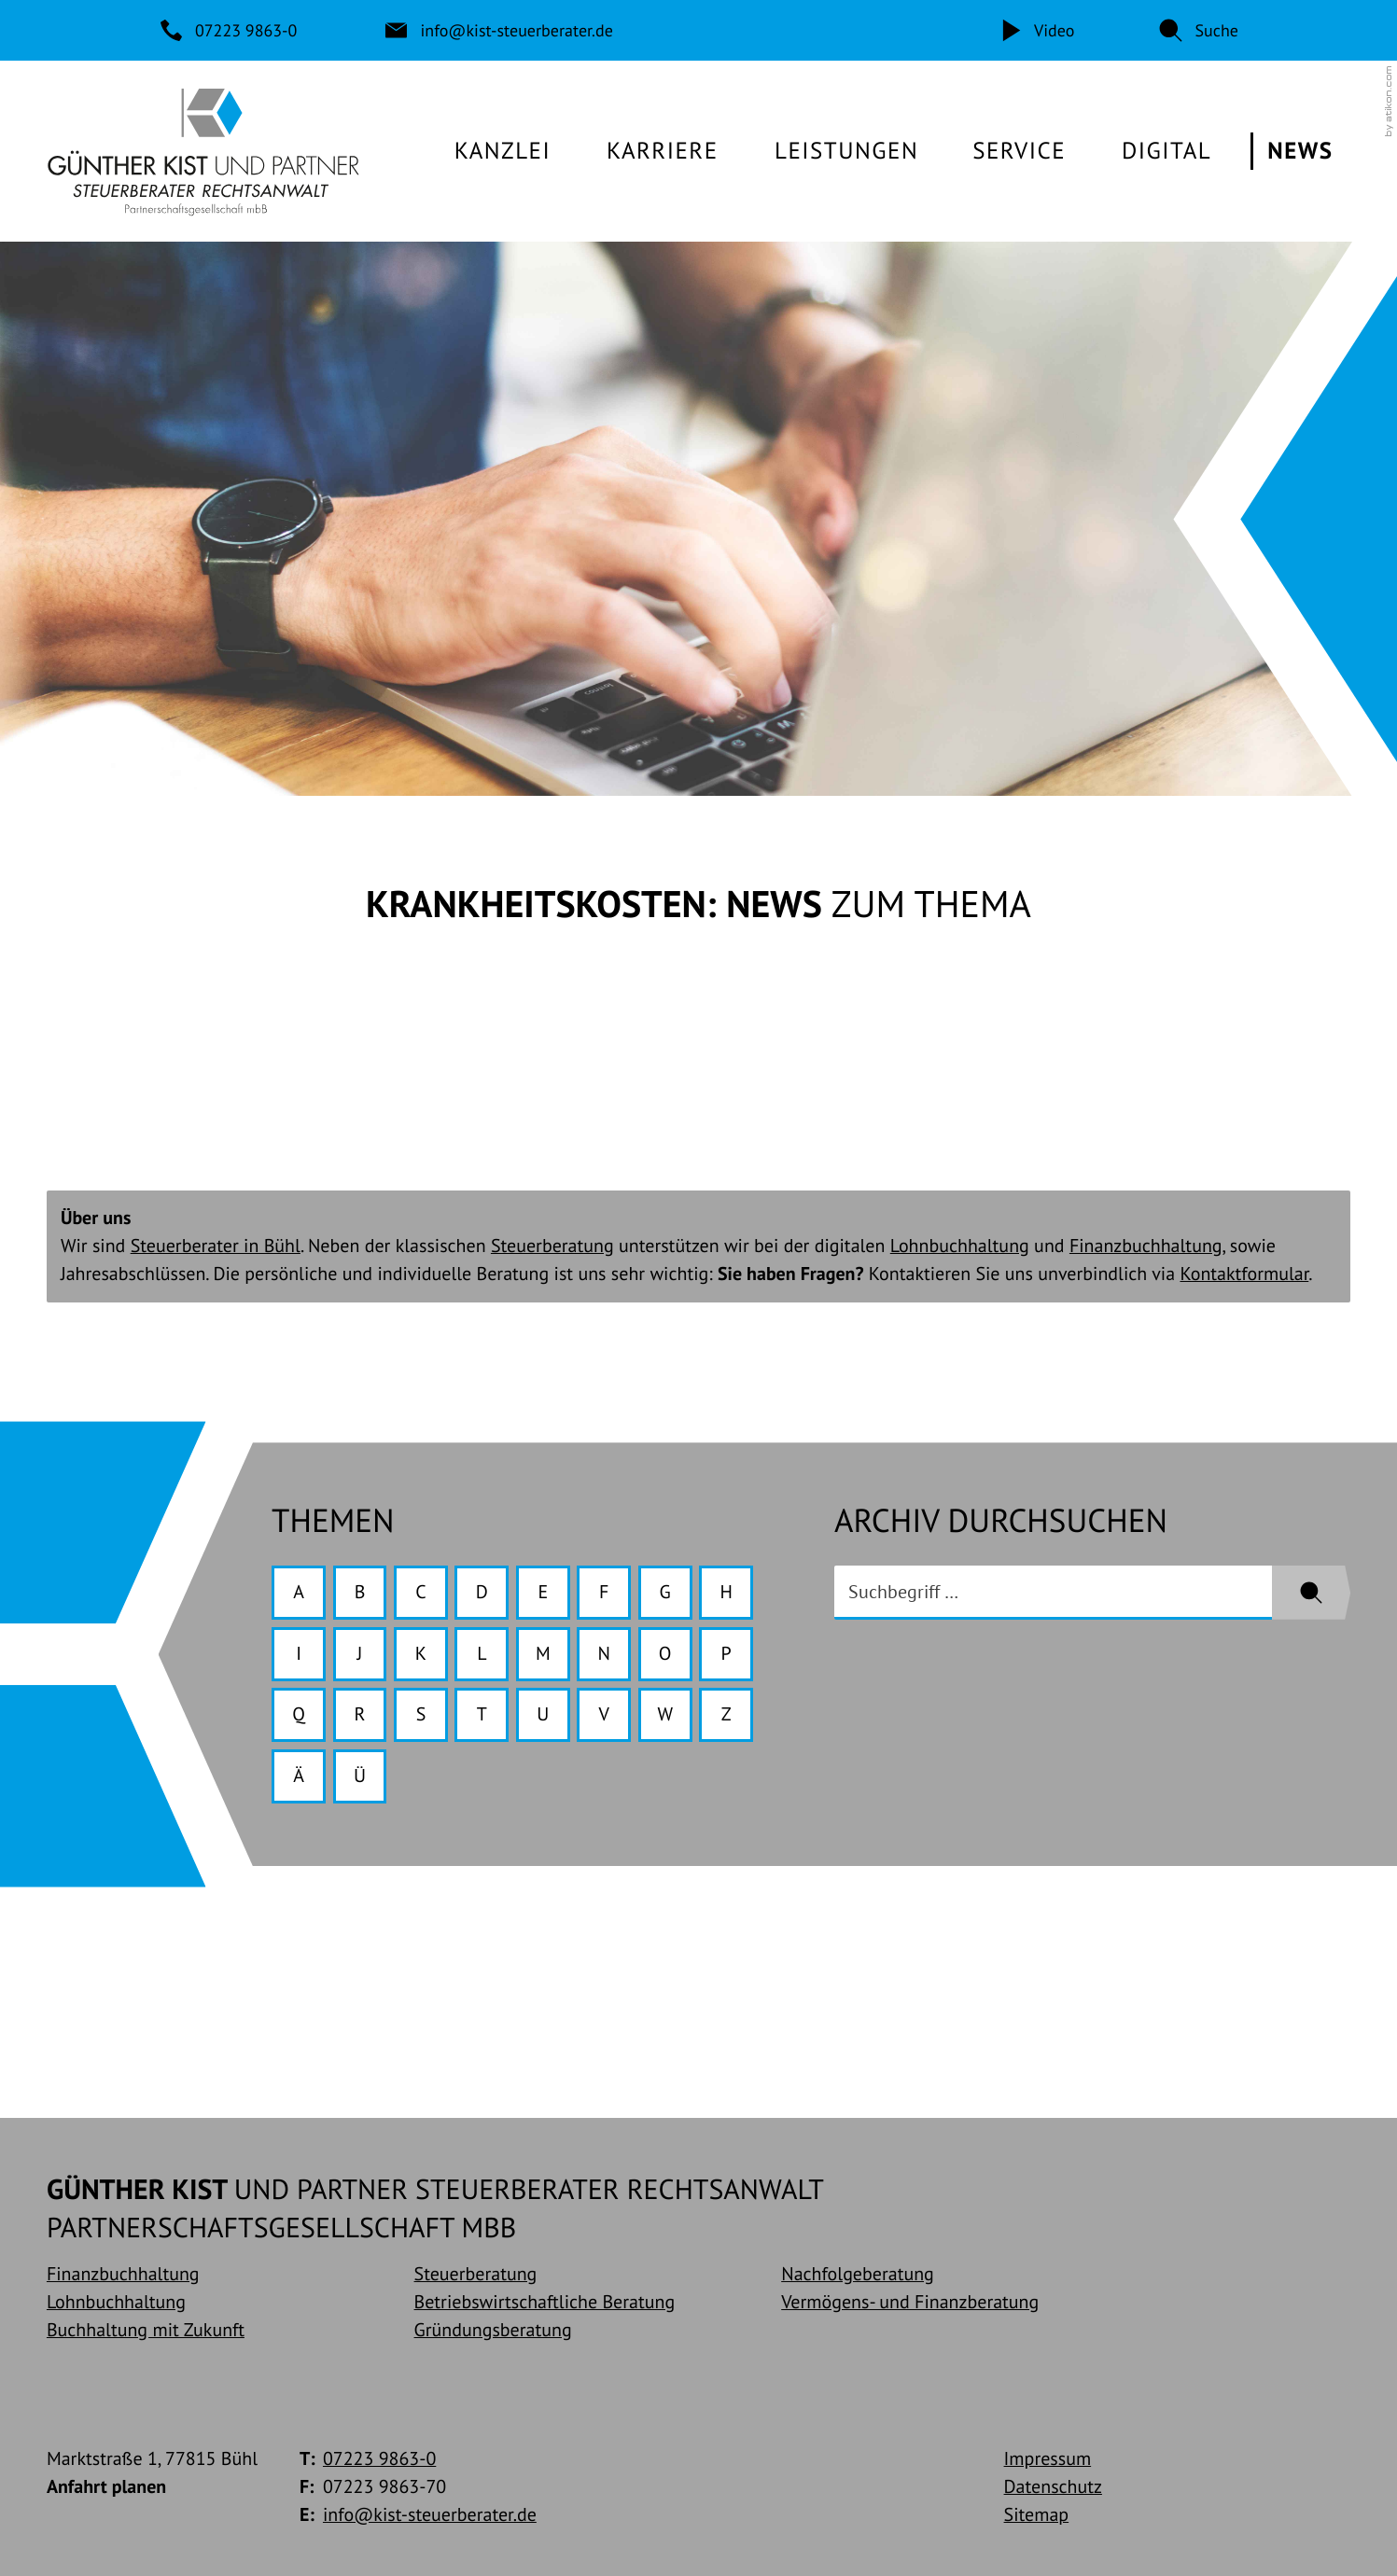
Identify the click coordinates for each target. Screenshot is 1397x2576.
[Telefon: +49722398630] (230, 30)
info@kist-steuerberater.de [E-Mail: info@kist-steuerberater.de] (430, 2514)
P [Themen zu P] (726, 1653)
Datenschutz (1053, 2486)
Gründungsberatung (493, 2330)
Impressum (1048, 2458)
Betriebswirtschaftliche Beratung (545, 2302)
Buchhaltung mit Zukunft (145, 2330)
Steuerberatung (552, 1245)
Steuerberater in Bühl (215, 1245)
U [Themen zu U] (543, 1714)
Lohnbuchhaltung (959, 1245)
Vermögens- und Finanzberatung (910, 2302)
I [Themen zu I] (298, 1653)
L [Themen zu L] (481, 1653)
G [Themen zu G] (665, 1592)
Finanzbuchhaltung (1145, 1245)
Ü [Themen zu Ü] (360, 1775)
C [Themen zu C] (420, 1592)
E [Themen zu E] (543, 1592)
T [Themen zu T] (482, 1714)
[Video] (1037, 30)
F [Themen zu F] (603, 1592)
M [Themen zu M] (543, 1653)
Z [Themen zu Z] (726, 1714)
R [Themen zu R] (360, 1714)
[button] (1198, 30)
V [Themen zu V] (604, 1714)
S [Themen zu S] (421, 1714)
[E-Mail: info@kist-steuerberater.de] (499, 30)
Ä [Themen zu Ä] (298, 1775)
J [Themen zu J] (360, 1653)
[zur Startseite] (203, 151)
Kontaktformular (1244, 1273)
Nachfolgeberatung (857, 2274)
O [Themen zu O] (665, 1653)
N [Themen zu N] (604, 1653)
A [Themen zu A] (298, 1592)
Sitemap (1036, 2514)
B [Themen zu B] (360, 1592)
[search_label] (1053, 1593)
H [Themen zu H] (725, 1592)
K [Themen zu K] (420, 1653)
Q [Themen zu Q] (298, 1714)
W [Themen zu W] (665, 1714)
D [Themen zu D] (482, 1592)
